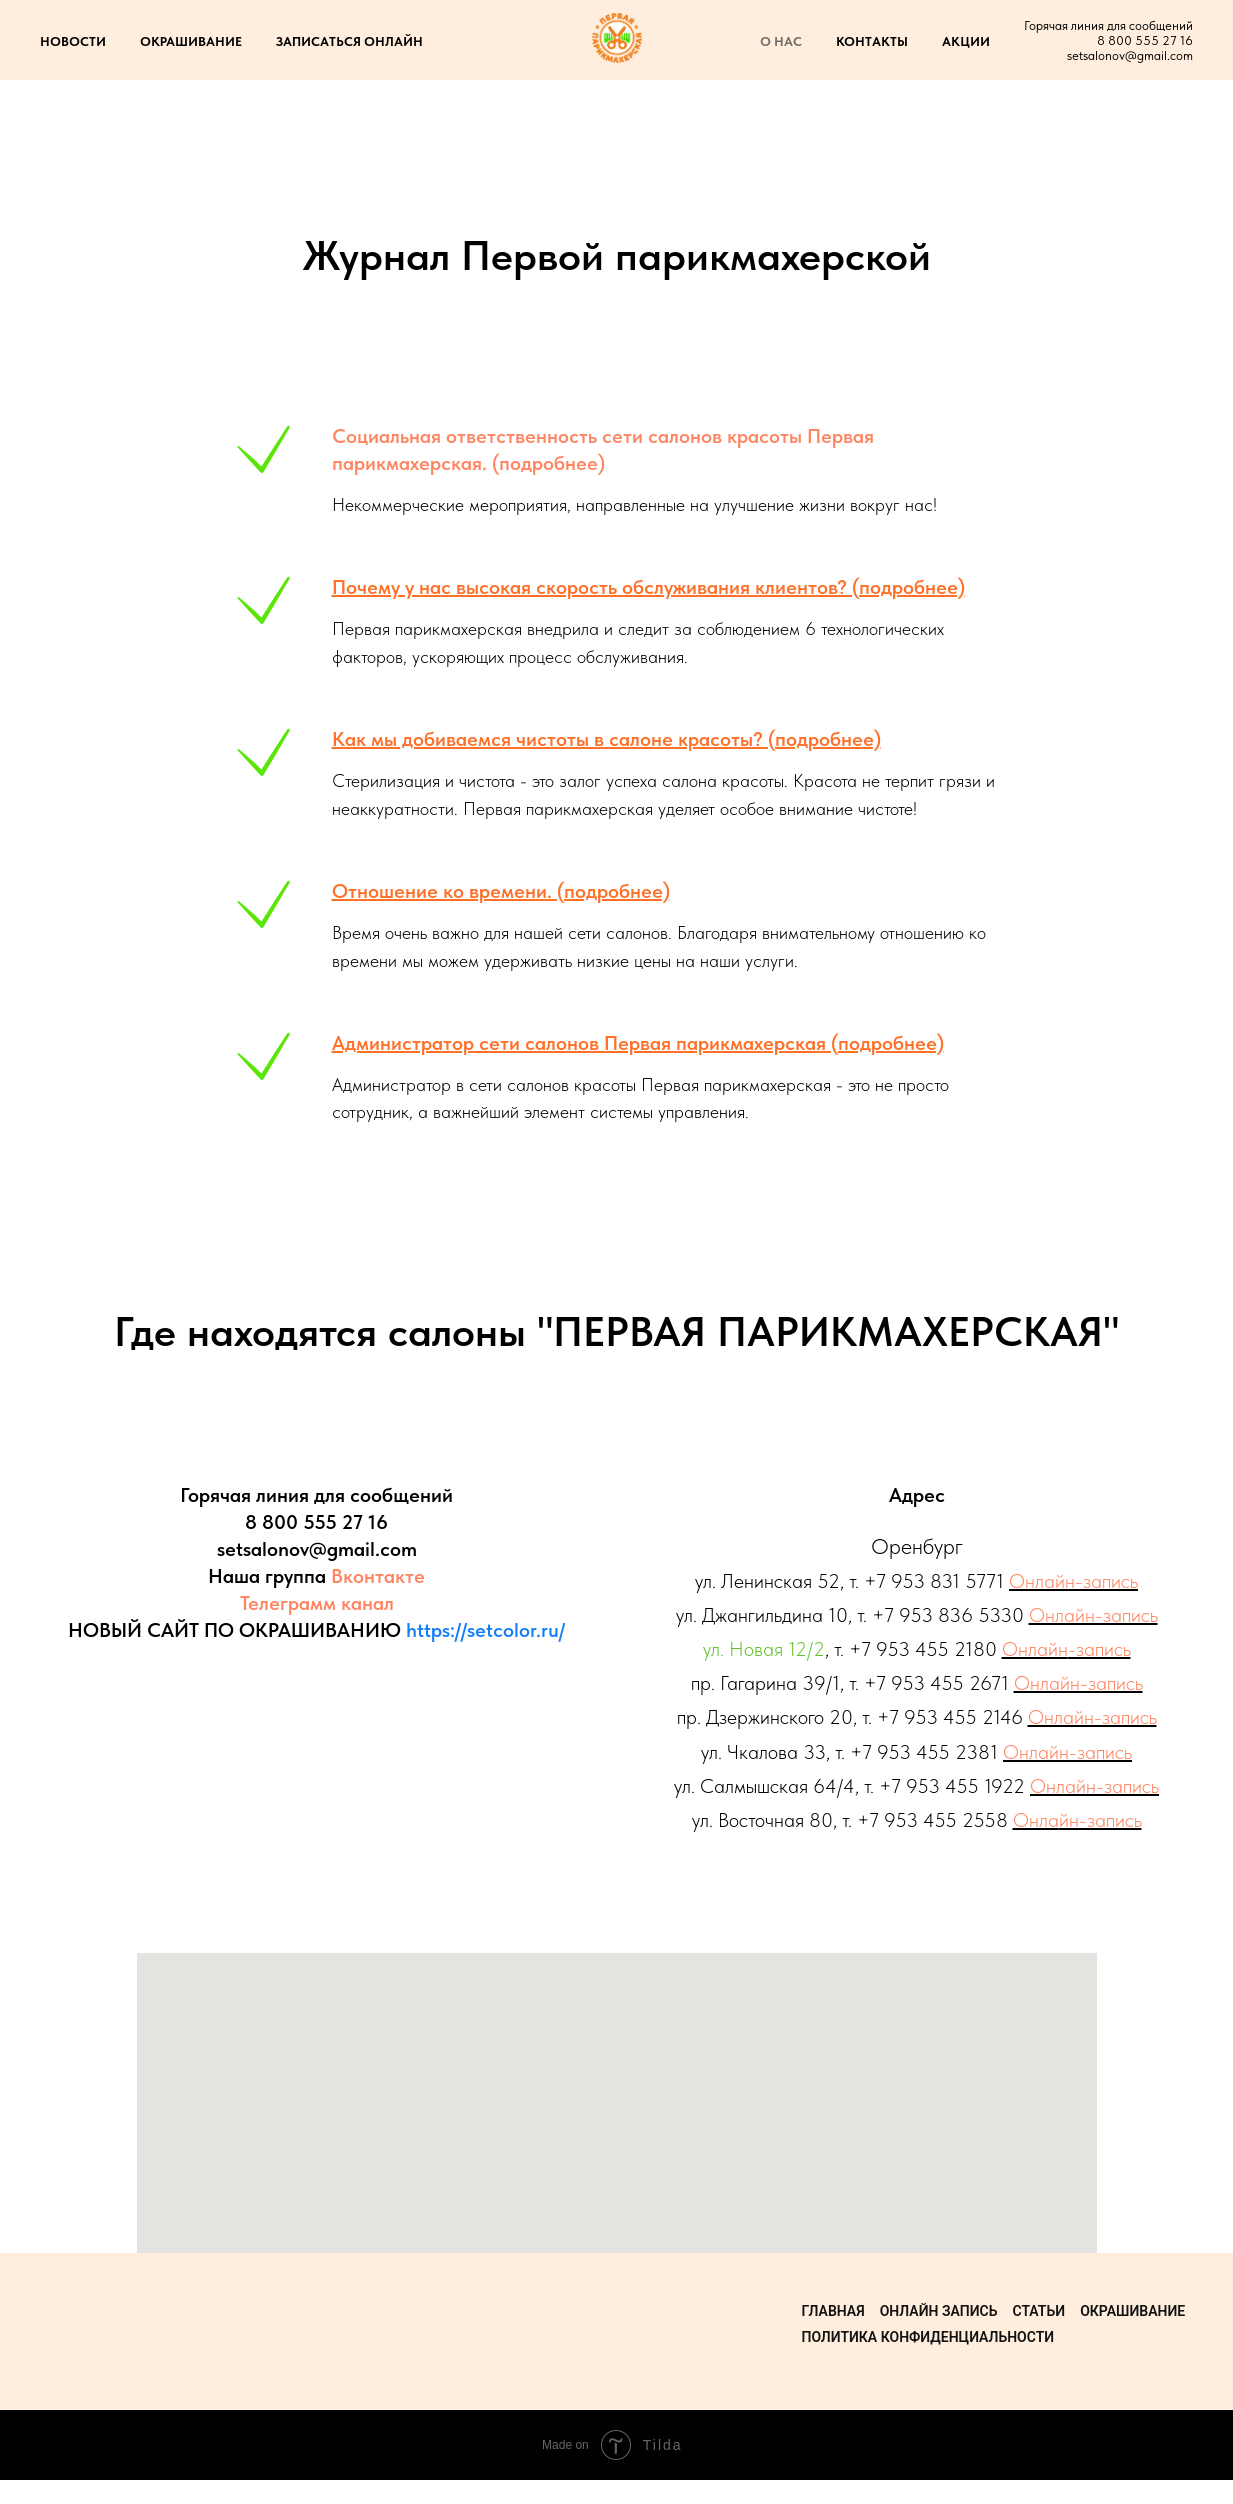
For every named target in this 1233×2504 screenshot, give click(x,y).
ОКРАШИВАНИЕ (191, 41)
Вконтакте (378, 1576)
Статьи (1038, 2311)
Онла (1036, 1820)
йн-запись (1100, 1820)
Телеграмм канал (317, 1603)
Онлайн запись (939, 2311)
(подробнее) (546, 463)
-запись (1099, 1649)
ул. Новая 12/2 (764, 1649)
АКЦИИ (966, 41)
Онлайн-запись (1073, 1581)
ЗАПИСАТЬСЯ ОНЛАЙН (349, 41)
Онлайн (1035, 1649)
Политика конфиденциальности (928, 2337)
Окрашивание (1132, 2311)
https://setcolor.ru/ (485, 1630)
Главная (833, 2311)
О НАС (781, 41)
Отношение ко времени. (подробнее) (501, 891)
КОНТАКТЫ (872, 41)
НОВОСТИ (73, 41)
